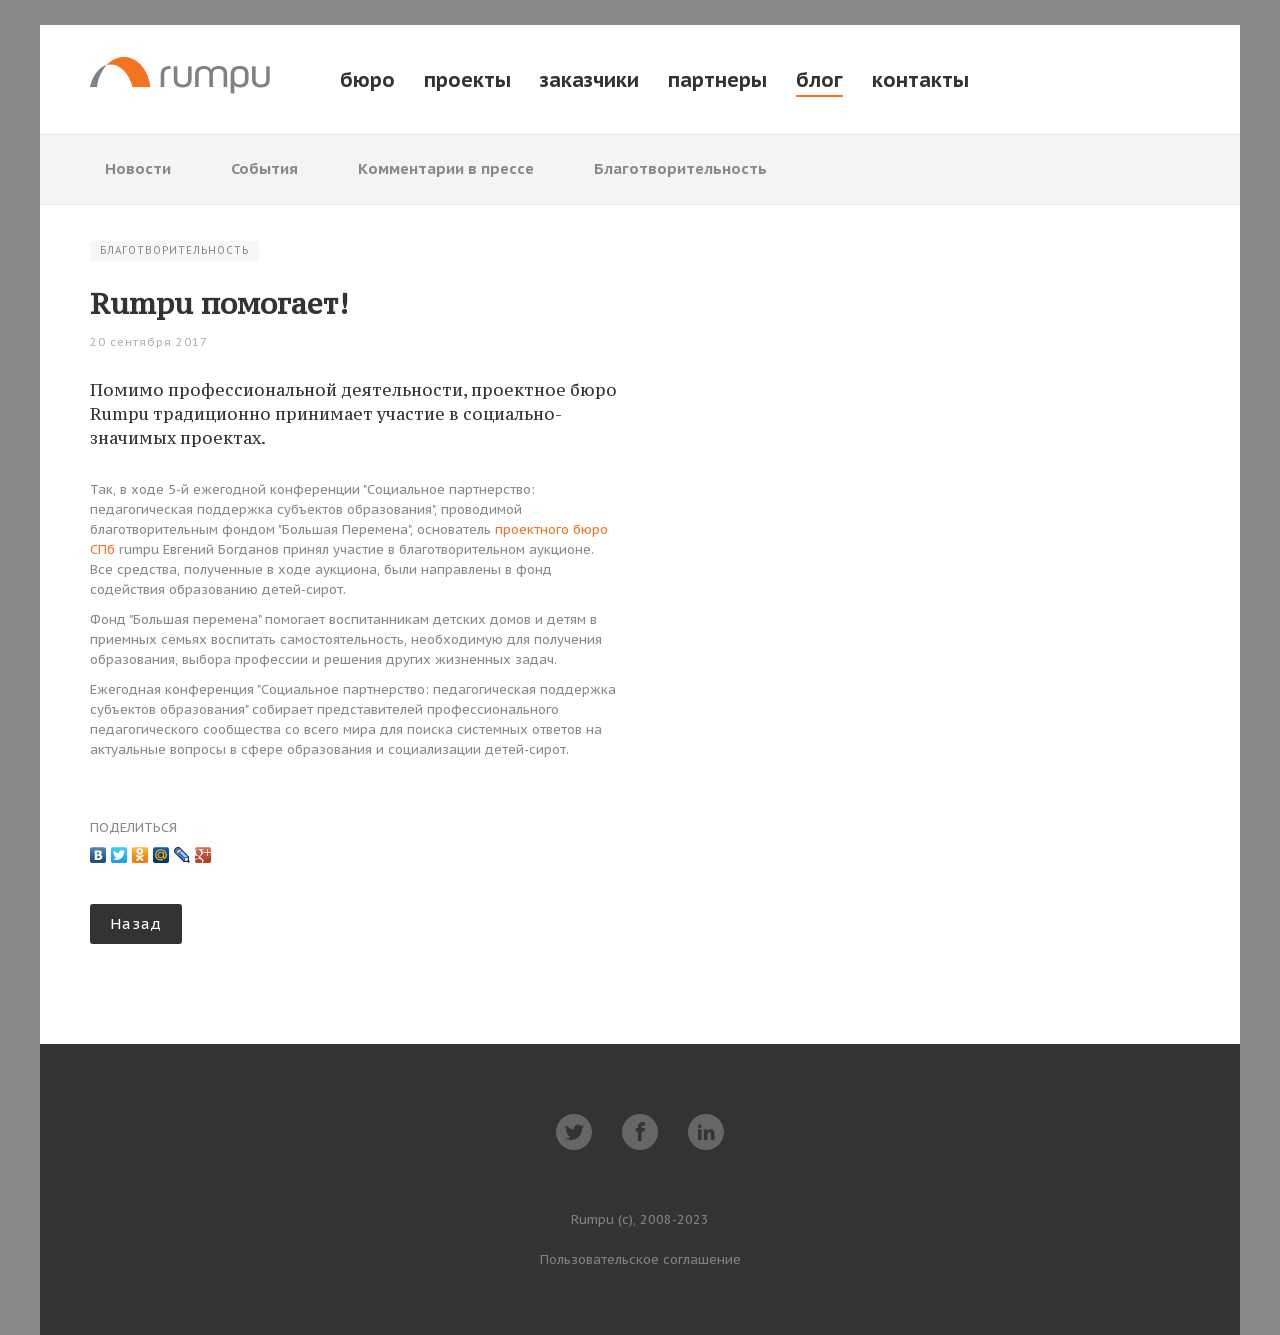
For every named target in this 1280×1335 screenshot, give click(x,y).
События (264, 168)
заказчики (589, 80)
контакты (920, 80)
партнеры (717, 80)
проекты (467, 80)
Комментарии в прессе (446, 168)
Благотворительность (680, 168)
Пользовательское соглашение (640, 1259)
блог (819, 80)
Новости (138, 168)
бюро (367, 80)
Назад (136, 923)
